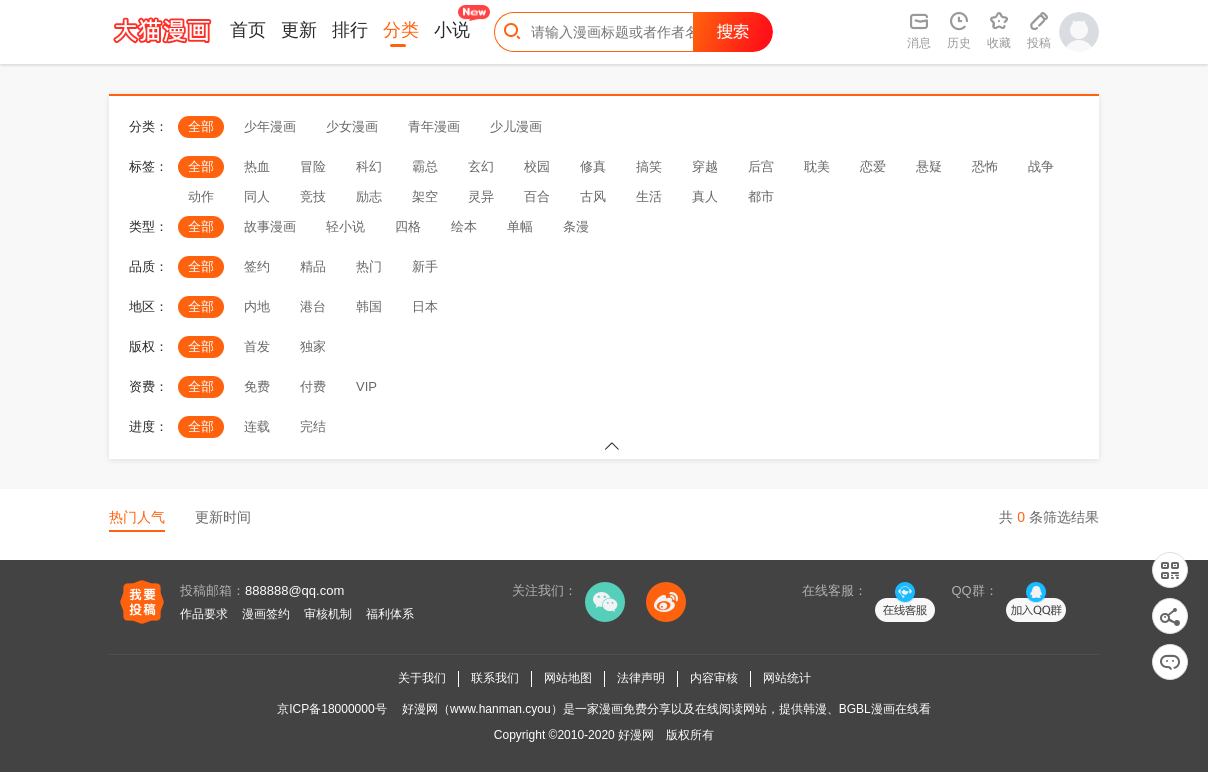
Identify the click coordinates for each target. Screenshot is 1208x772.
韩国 (369, 306)
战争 (1041, 166)
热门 (369, 266)
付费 (313, 386)
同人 (257, 196)
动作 (201, 196)
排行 (350, 30)
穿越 (705, 166)
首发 (257, 346)
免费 (257, 386)
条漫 (576, 226)
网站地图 (568, 678)
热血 (257, 166)
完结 (313, 426)
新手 (425, 266)
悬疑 (929, 166)
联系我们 (495, 678)
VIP (366, 386)
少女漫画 (352, 126)
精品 (313, 266)
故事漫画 (270, 226)
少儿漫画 (516, 126)
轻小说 (345, 226)
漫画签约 (266, 614)
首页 (248, 30)
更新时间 (223, 517)
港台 (313, 306)
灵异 (481, 196)
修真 (593, 166)
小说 (452, 30)
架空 (425, 196)
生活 (649, 196)
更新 (299, 30)
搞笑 (649, 166)
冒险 (313, 166)
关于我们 (422, 678)
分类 (401, 30)
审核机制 (328, 614)
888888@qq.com (294, 590)
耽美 (817, 166)
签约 (257, 266)
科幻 (369, 166)
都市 (761, 196)
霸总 (425, 166)
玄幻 (481, 166)
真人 (705, 196)
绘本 (464, 226)
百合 (537, 196)
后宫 (761, 166)
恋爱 (873, 166)
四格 (408, 226)
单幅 (520, 226)
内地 (257, 306)
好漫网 (636, 735)
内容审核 (714, 678)
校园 (537, 166)
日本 (425, 306)
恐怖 (985, 166)
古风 (593, 196)
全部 (201, 126)
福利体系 (390, 614)
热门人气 (137, 517)
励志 (369, 196)
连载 (257, 426)
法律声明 (641, 678)
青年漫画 (434, 126)
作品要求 (204, 614)
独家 (313, 346)
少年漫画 (270, 126)
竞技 (313, 196)
